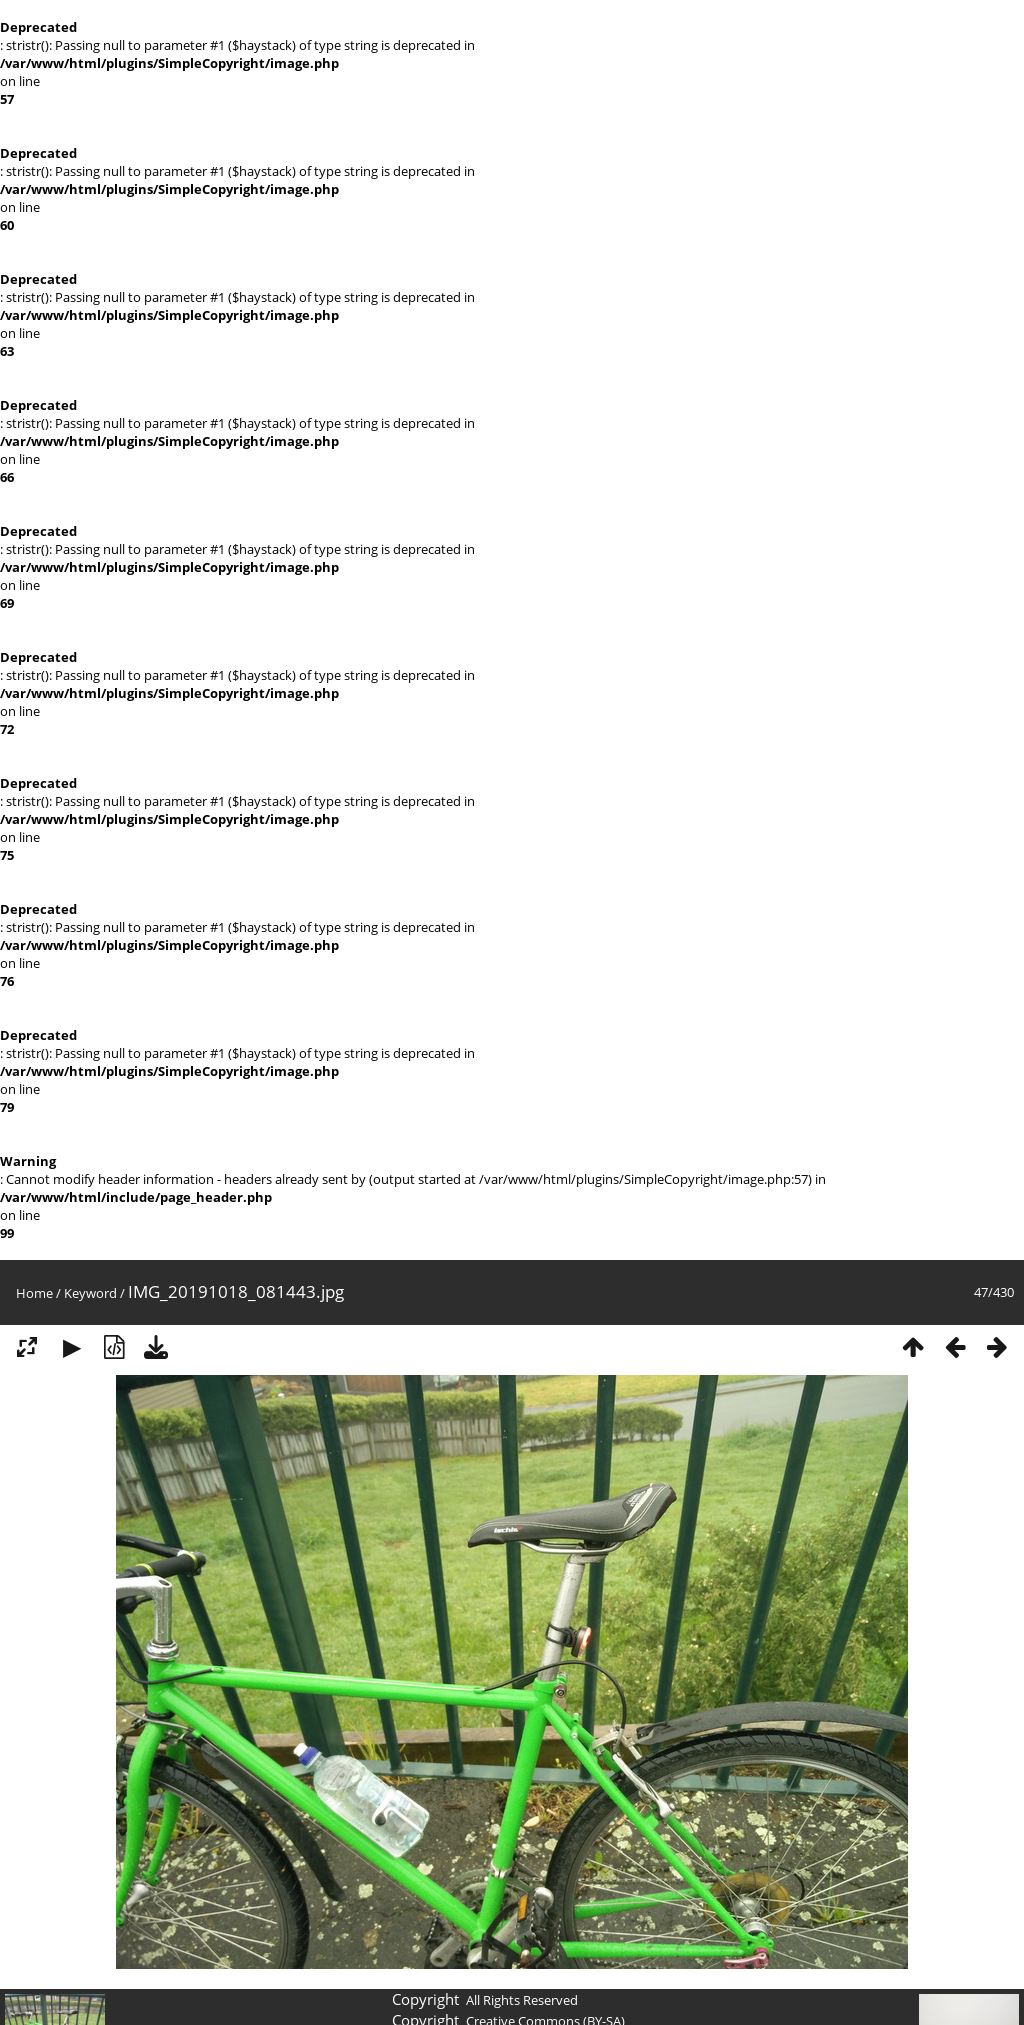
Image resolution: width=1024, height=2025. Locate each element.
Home (34, 1293)
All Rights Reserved (522, 2000)
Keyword (90, 1293)
